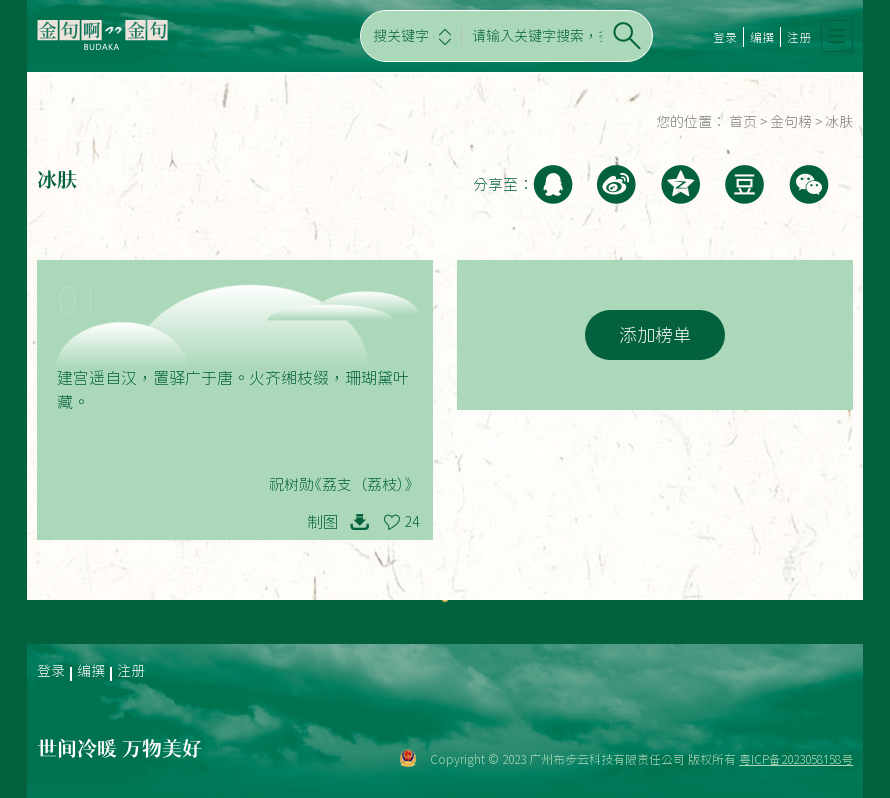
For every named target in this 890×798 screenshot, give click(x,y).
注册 (799, 37)
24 (412, 522)
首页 (743, 122)
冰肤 (839, 122)
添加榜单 (655, 335)
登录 (725, 37)
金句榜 (791, 122)
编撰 (762, 37)
